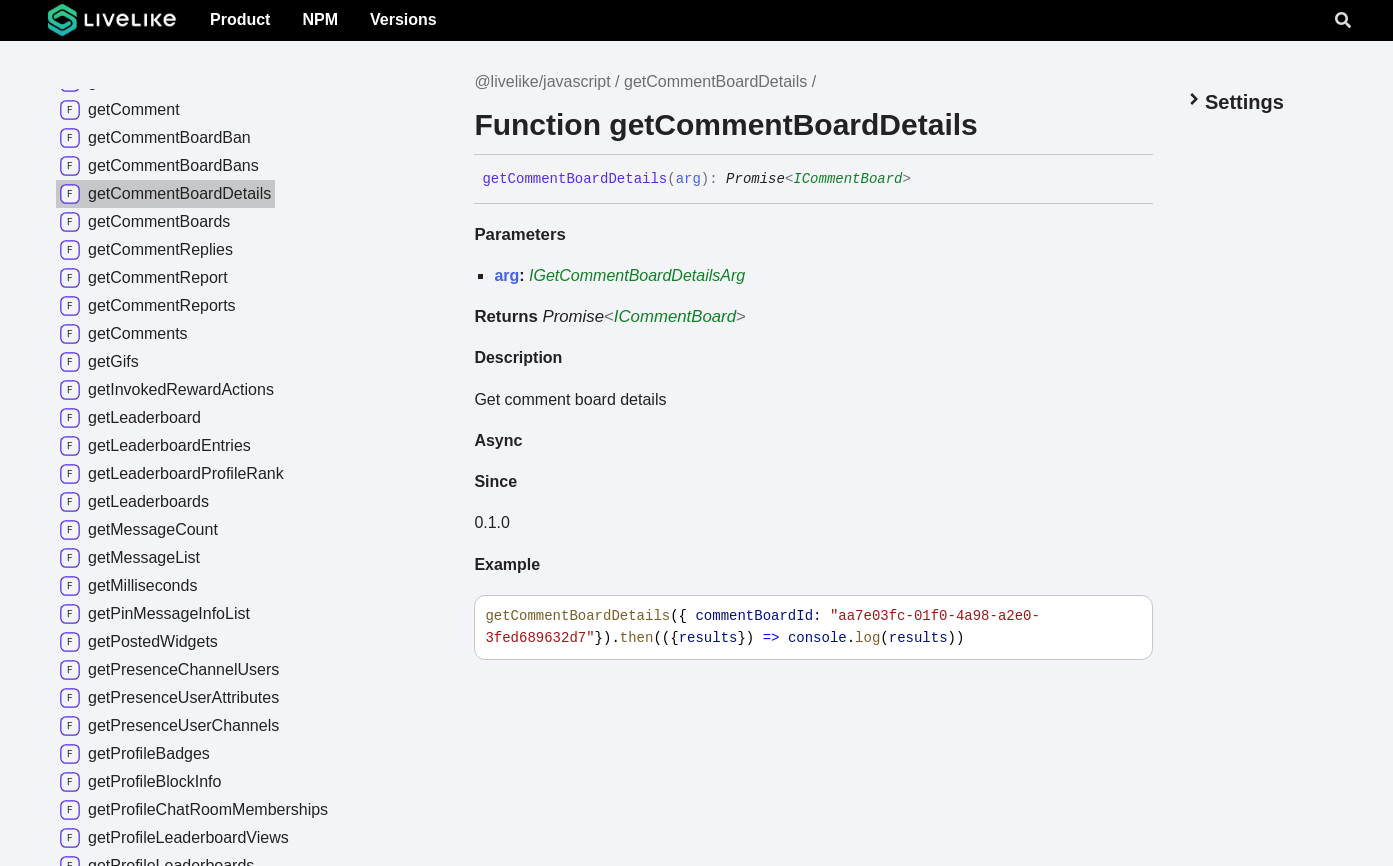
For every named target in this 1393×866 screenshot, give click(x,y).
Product (240, 19)
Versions (403, 19)
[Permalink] (926, 179)
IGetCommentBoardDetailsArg (637, 275)
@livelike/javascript (542, 81)
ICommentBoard (847, 179)
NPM (320, 19)
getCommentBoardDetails (715, 81)
